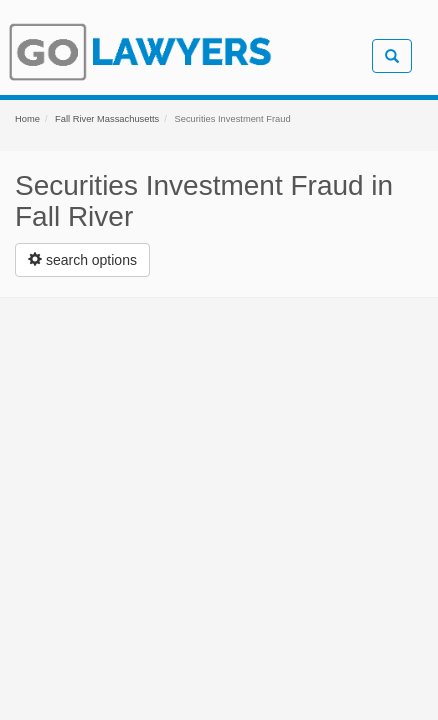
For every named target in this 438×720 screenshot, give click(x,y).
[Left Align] (82, 260)
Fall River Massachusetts (107, 119)
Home (27, 119)
